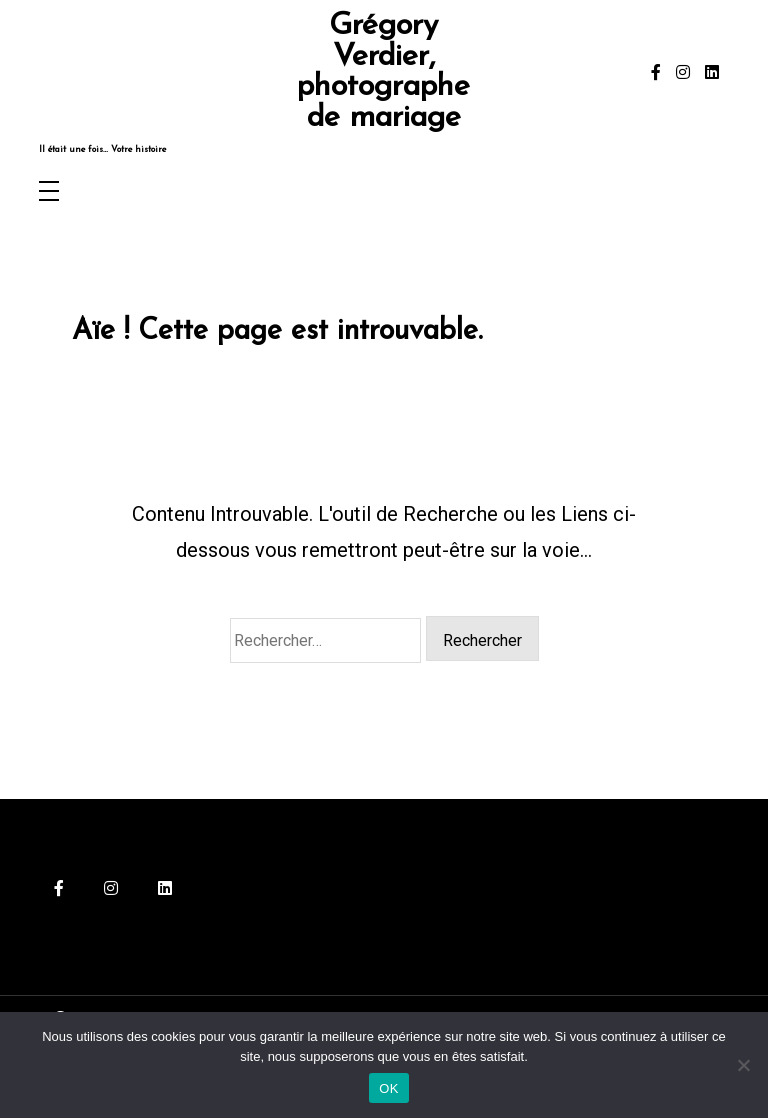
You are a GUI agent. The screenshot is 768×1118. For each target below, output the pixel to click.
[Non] (743, 1065)
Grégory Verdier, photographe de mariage (383, 73)
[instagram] (683, 73)
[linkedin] (712, 73)
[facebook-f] (656, 73)
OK (388, 1088)
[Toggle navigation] (49, 192)
